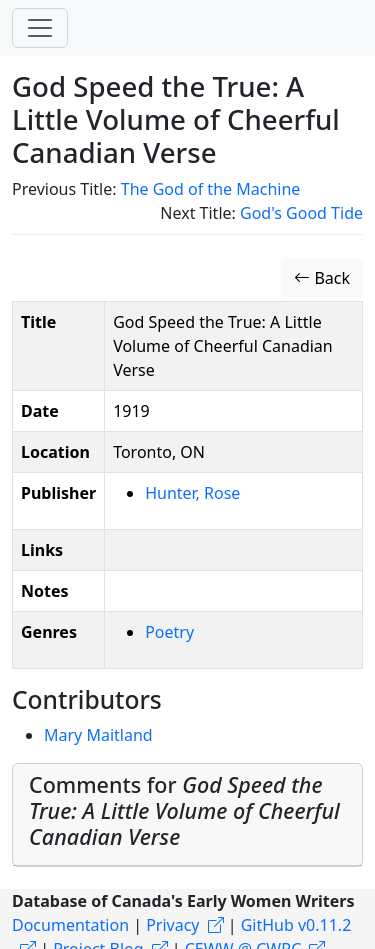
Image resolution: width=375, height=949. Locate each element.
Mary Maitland (98, 735)
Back (322, 278)
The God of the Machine (211, 189)
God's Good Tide (301, 213)
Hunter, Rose (192, 493)
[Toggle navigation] (40, 28)
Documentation (70, 925)
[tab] (187, 815)
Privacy (172, 925)
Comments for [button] (184, 810)
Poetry (169, 632)
